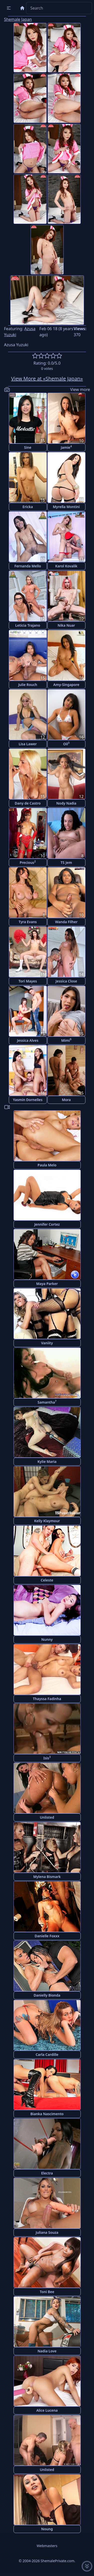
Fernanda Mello (27, 566)
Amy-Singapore (66, 684)
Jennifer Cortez (47, 1224)
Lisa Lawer (28, 743)
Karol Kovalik (66, 566)
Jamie (66, 447)
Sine (27, 447)
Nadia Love (47, 2351)
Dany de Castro (28, 803)
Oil (66, 743)
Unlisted (47, 1817)
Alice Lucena (47, 2410)
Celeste (47, 1580)
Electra (47, 2173)
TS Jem (66, 862)
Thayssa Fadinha (47, 1698)
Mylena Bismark (47, 1876)
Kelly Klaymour (47, 1520)
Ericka (28, 506)
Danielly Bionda (47, 1995)
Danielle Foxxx (47, 1936)
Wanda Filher (66, 921)
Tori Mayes (28, 981)
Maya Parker (47, 1283)
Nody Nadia (66, 803)
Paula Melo (47, 1165)
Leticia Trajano (27, 625)
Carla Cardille (47, 2054)
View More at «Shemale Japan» (47, 378)
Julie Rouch (27, 684)
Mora (66, 1099)
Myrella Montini (66, 506)
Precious (28, 862)
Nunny (47, 1639)
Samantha (47, 1402)
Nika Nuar (66, 625)
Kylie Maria (47, 1461)
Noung (47, 2529)
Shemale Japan (18, 19)
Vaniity (47, 1343)
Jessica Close (66, 981)
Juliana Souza (47, 2232)
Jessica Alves (27, 1040)
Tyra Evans (28, 921)
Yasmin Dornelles (28, 1099)
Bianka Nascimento (46, 2113)
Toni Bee (47, 2291)
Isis (47, 1757)
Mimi (66, 1040)
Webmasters (47, 2545)
